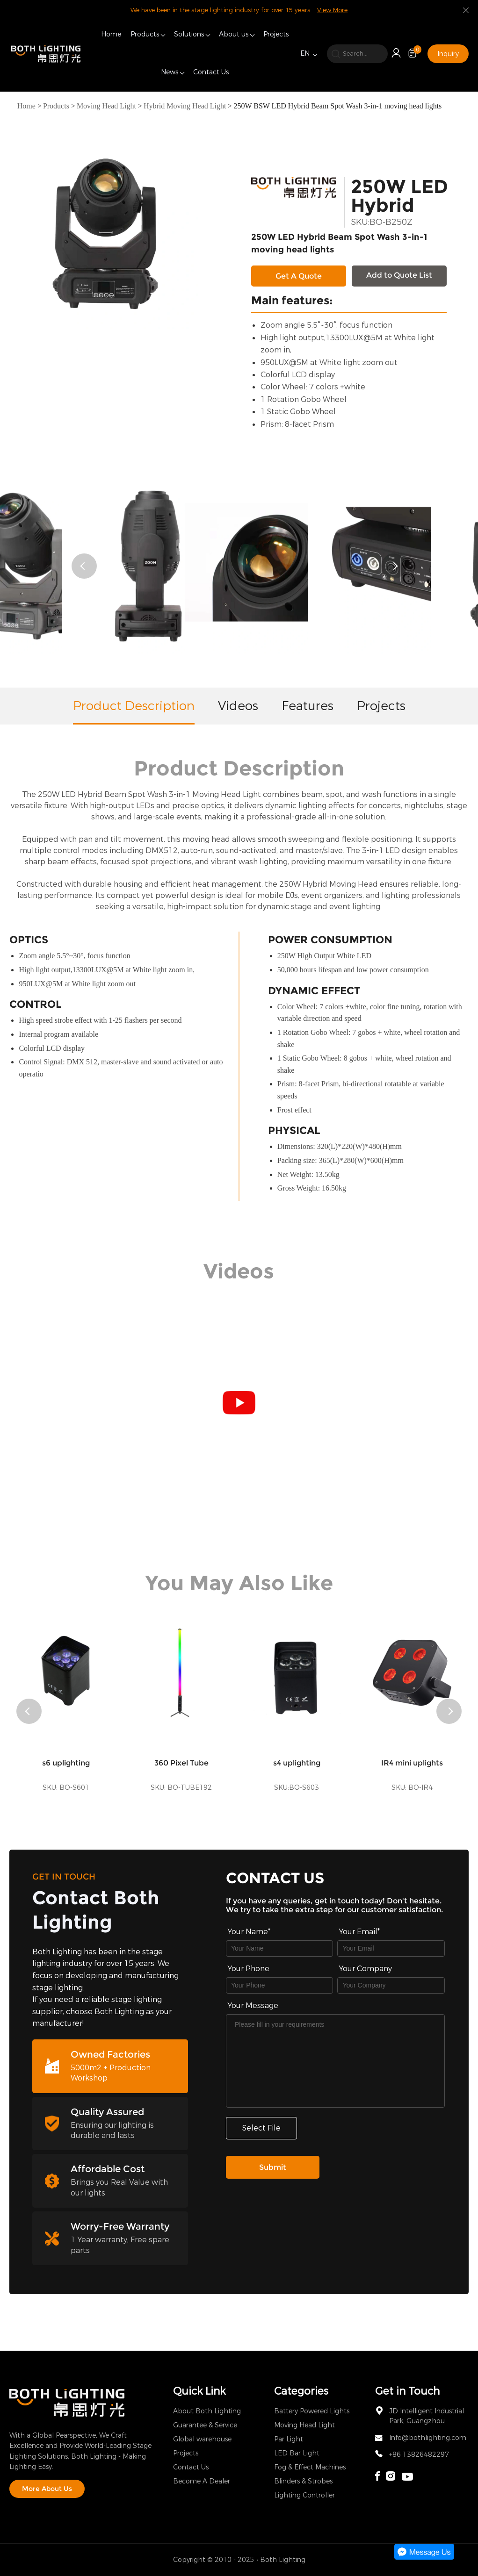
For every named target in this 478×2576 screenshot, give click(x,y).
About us (233, 34)
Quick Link (199, 2391)
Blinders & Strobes (303, 2481)
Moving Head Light (106, 106)
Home (111, 34)
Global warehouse (202, 2439)
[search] (357, 53)
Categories (301, 2391)
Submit (272, 2167)
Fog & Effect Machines (310, 2467)
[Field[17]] (390, 1985)
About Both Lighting (207, 2411)
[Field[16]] (279, 1985)
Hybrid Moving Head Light (185, 106)
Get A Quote (298, 276)
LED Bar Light (296, 2453)
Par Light (288, 2439)
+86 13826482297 (419, 2454)
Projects (276, 34)
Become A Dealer (201, 2481)
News (169, 72)
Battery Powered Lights (311, 2411)
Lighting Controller (304, 2495)
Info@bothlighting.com (427, 2437)
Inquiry (448, 54)
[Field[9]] (390, 1948)
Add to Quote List (399, 275)
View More (332, 10)
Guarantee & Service (205, 2425)
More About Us (47, 2488)
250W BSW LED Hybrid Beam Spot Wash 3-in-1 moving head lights (337, 106)
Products (144, 34)
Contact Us (211, 72)
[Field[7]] (279, 1948)
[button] (84, 566)
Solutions (189, 34)
